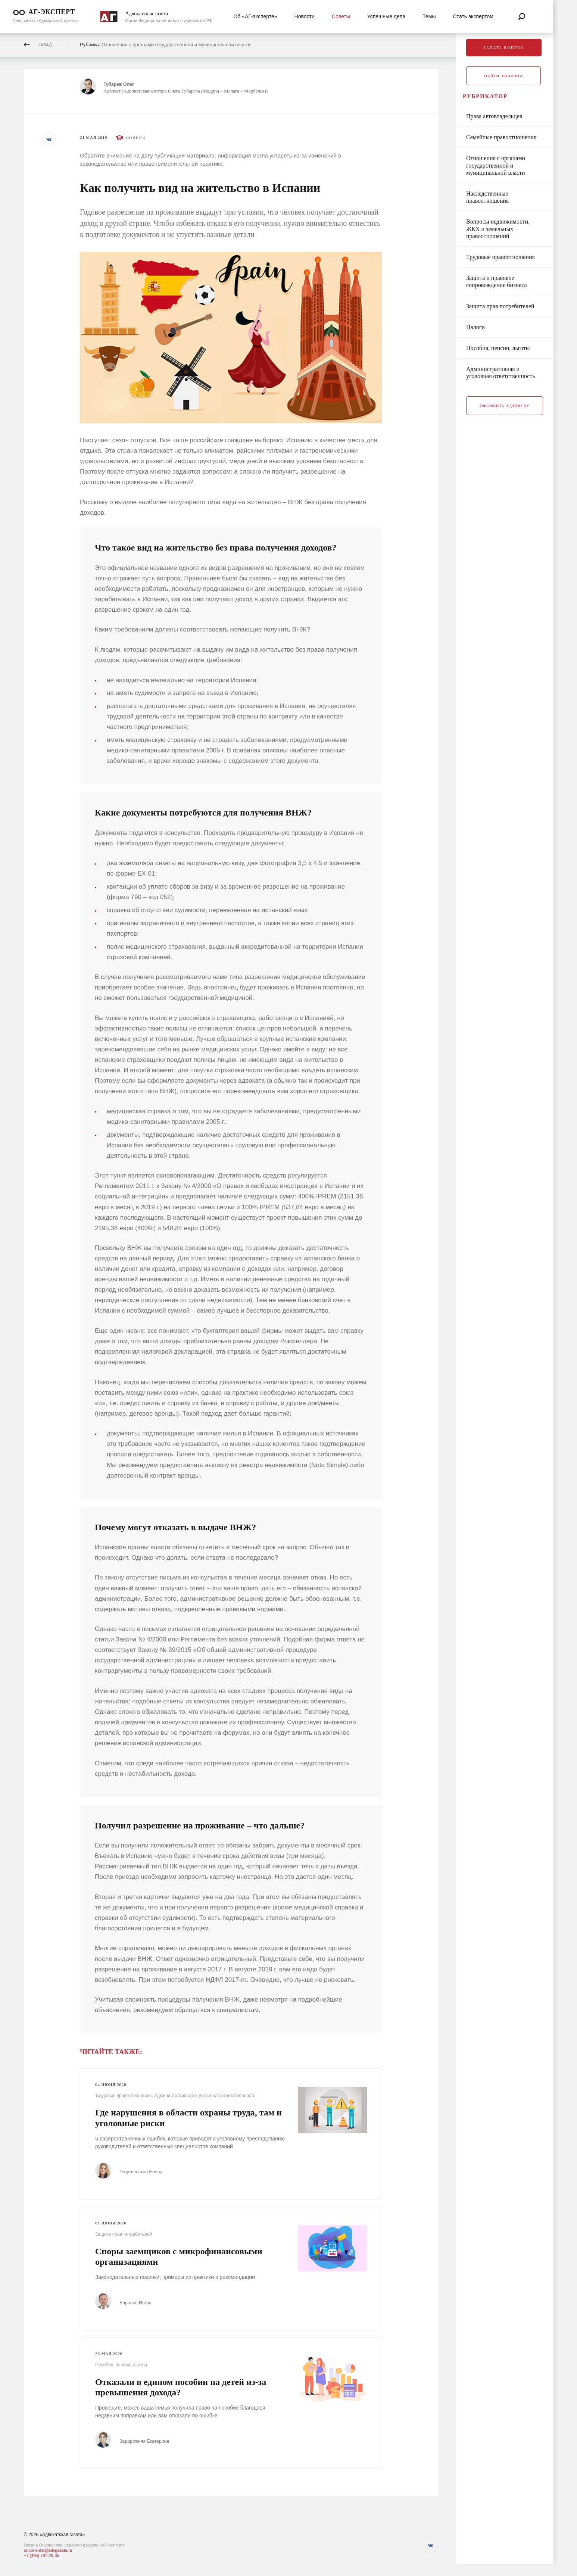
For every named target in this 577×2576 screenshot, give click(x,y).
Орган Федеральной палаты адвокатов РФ (169, 20)
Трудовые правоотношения (123, 2095)
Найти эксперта (503, 76)
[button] (49, 140)
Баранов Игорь (139, 2302)
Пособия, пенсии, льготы (121, 2364)
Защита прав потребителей (123, 2233)
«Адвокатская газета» (62, 2534)
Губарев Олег (122, 84)
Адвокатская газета (146, 13)
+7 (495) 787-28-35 (41, 2555)
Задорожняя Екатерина (148, 2440)
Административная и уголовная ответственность (204, 2095)
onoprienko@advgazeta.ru (48, 2550)
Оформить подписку (505, 414)
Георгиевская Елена (145, 2171)
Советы (135, 137)
